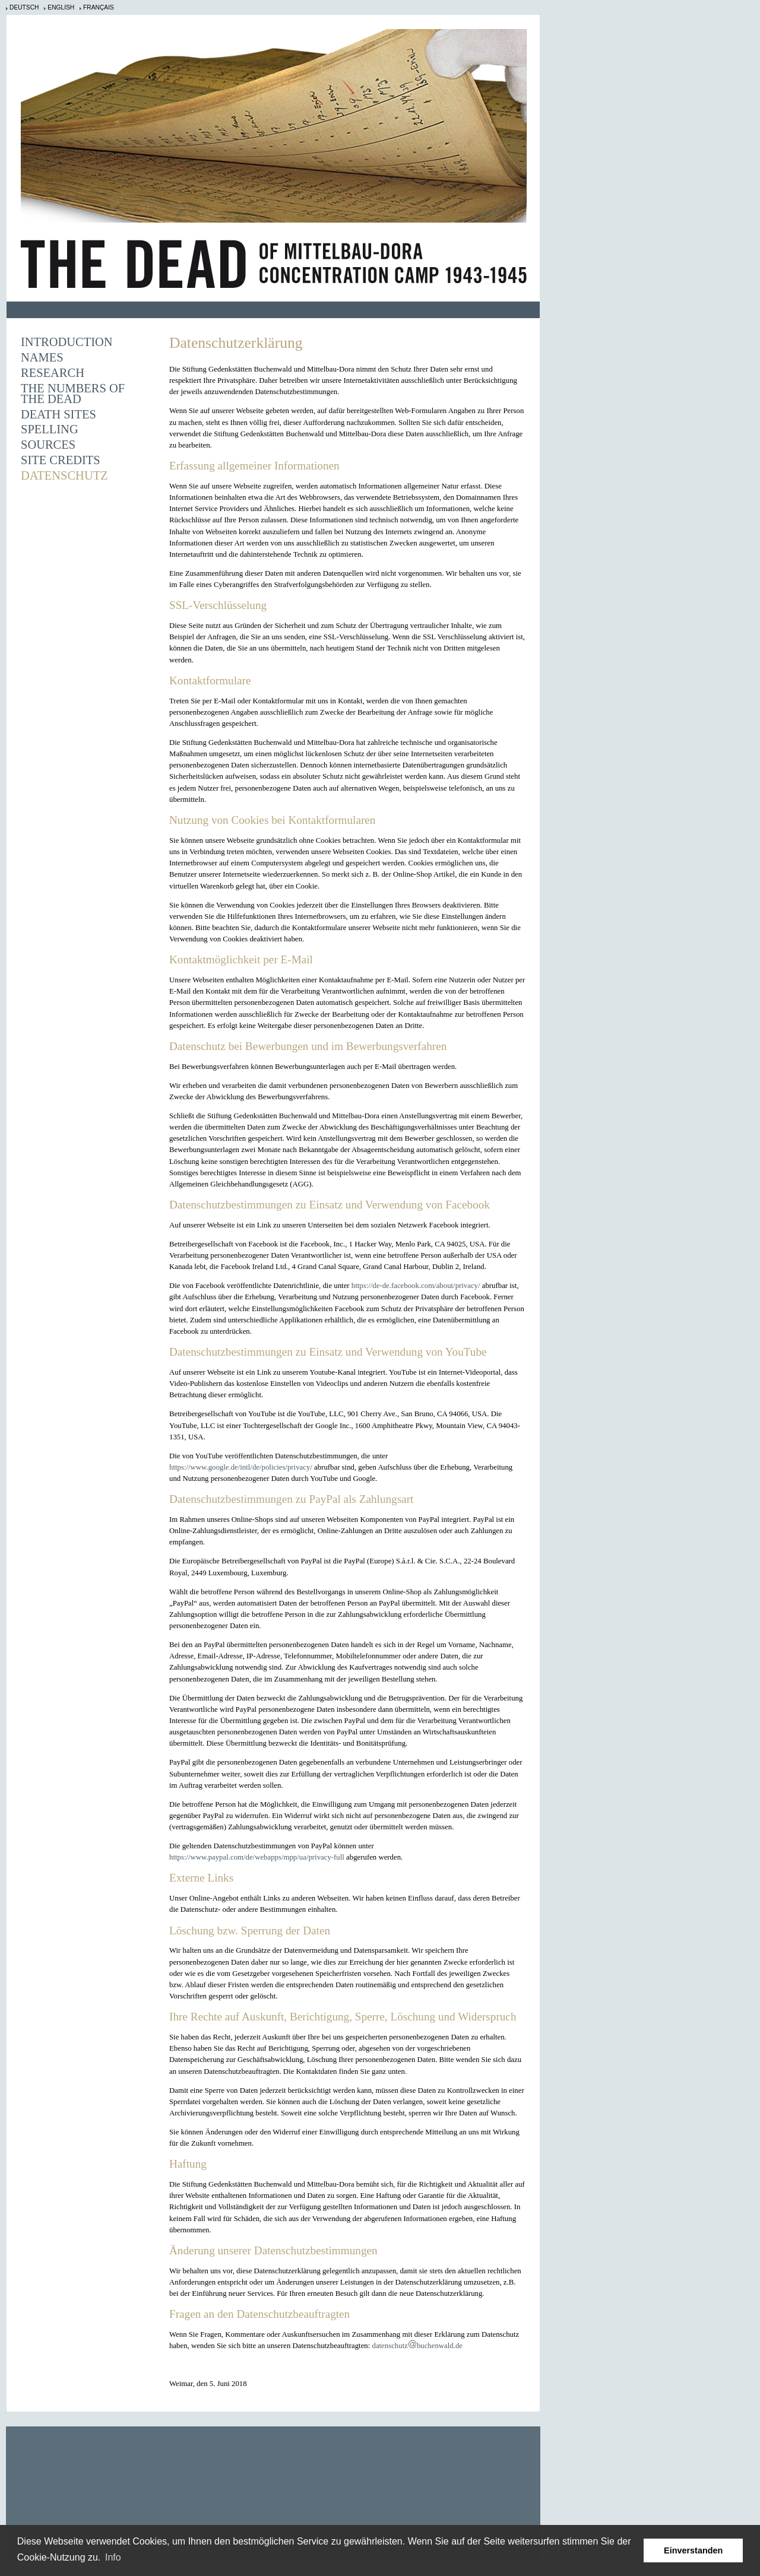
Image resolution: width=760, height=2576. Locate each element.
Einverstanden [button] (693, 2550)
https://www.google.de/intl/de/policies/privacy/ (240, 1467)
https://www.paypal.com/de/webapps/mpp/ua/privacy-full (256, 1857)
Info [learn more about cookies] (113, 2557)
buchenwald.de (440, 2346)
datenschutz (389, 2346)
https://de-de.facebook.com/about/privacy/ (416, 1285)
